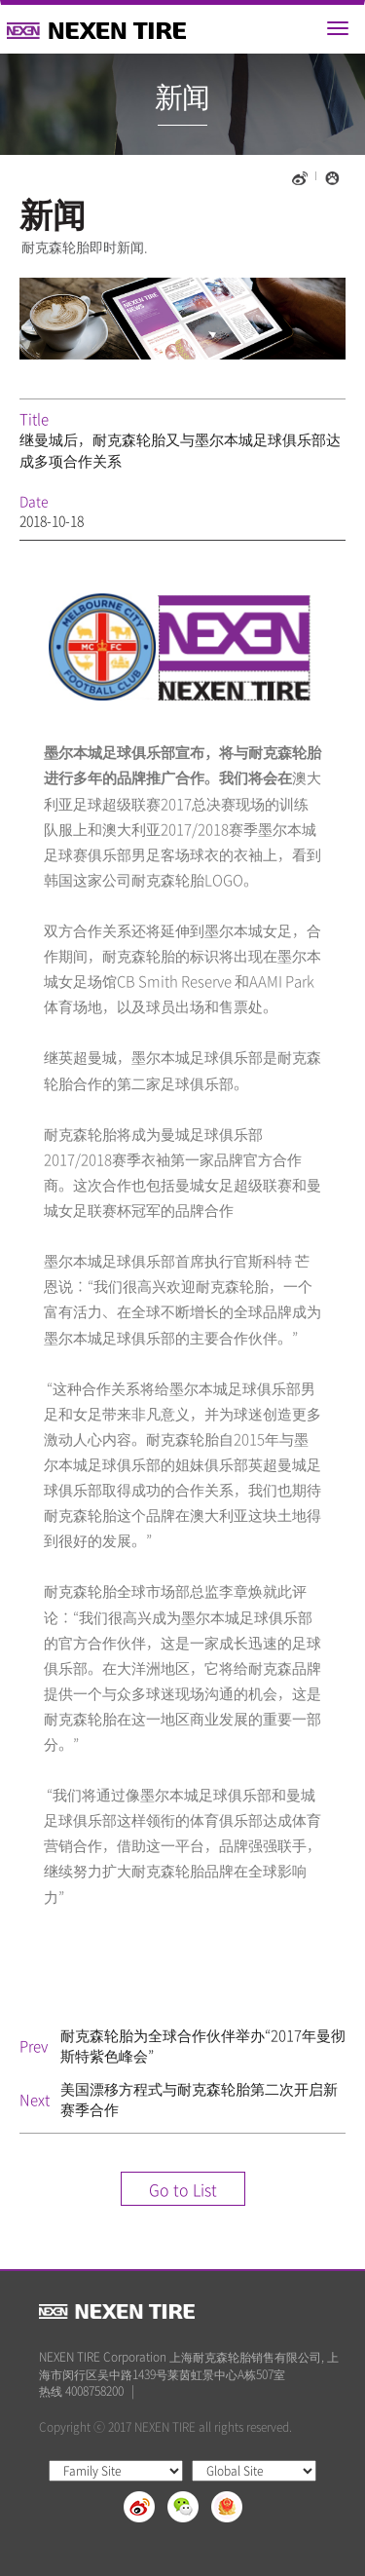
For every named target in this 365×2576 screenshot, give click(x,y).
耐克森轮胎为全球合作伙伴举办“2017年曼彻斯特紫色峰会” (203, 2045)
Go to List (183, 2189)
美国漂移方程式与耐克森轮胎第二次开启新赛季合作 (199, 2099)
